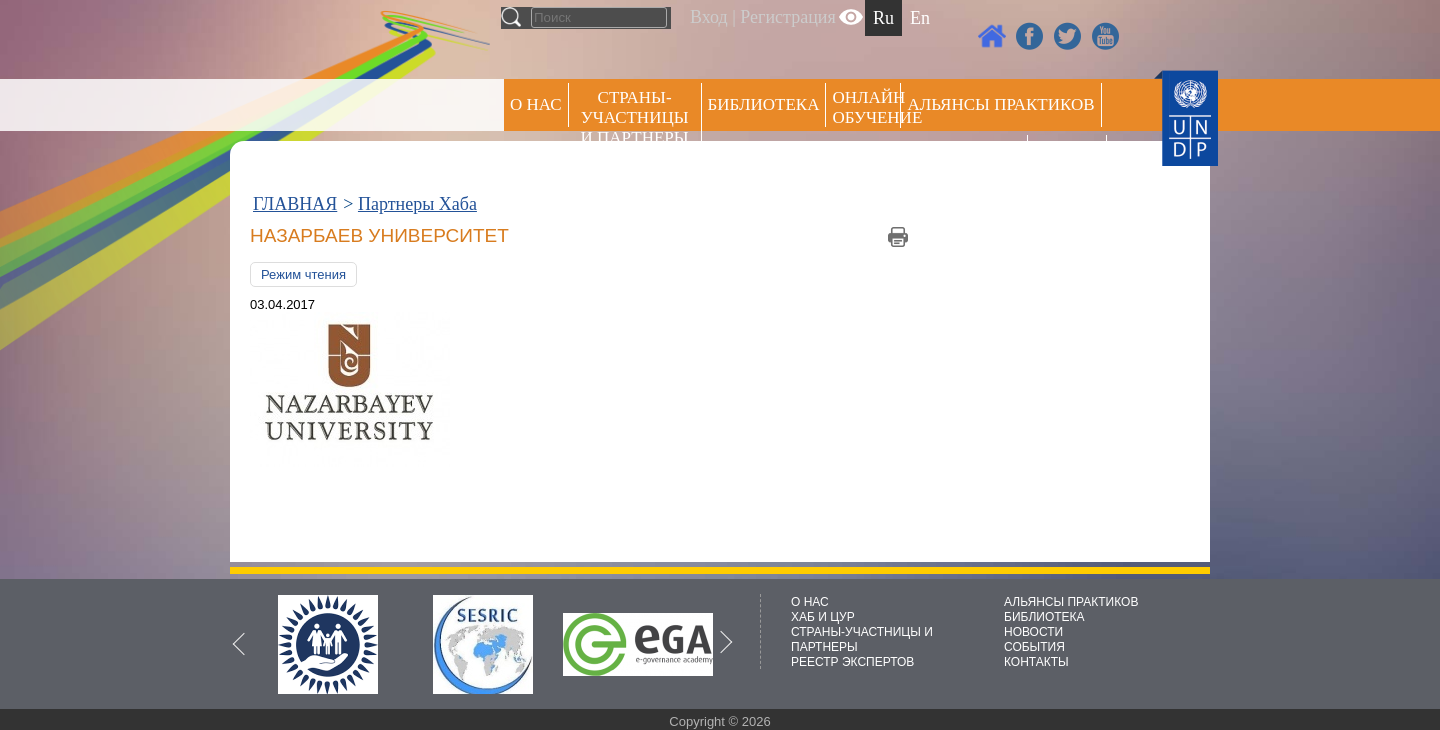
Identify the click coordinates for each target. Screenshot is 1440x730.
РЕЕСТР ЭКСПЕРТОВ (1070, 159)
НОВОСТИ (1033, 632)
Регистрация (787, 17)
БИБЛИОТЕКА (1044, 617)
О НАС (536, 104)
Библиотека (764, 104)
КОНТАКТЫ (1036, 662)
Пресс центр (964, 156)
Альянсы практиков (1000, 104)
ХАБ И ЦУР (823, 617)
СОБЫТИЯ (1034, 647)
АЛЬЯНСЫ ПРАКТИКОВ (1071, 602)
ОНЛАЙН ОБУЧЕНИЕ (866, 107)
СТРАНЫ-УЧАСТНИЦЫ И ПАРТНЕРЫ (635, 117)
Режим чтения (303, 274)
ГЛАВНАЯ (295, 204)
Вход (709, 17)
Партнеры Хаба (417, 204)
